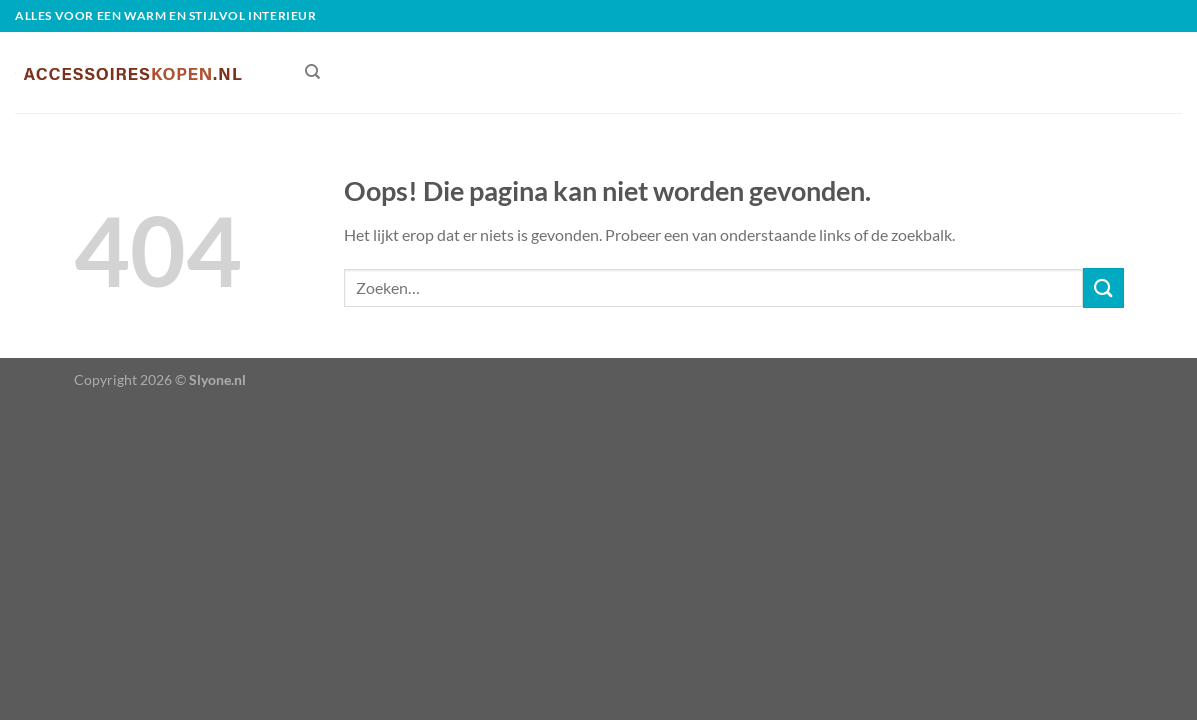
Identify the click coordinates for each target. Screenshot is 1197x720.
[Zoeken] (312, 72)
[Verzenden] (1103, 287)
